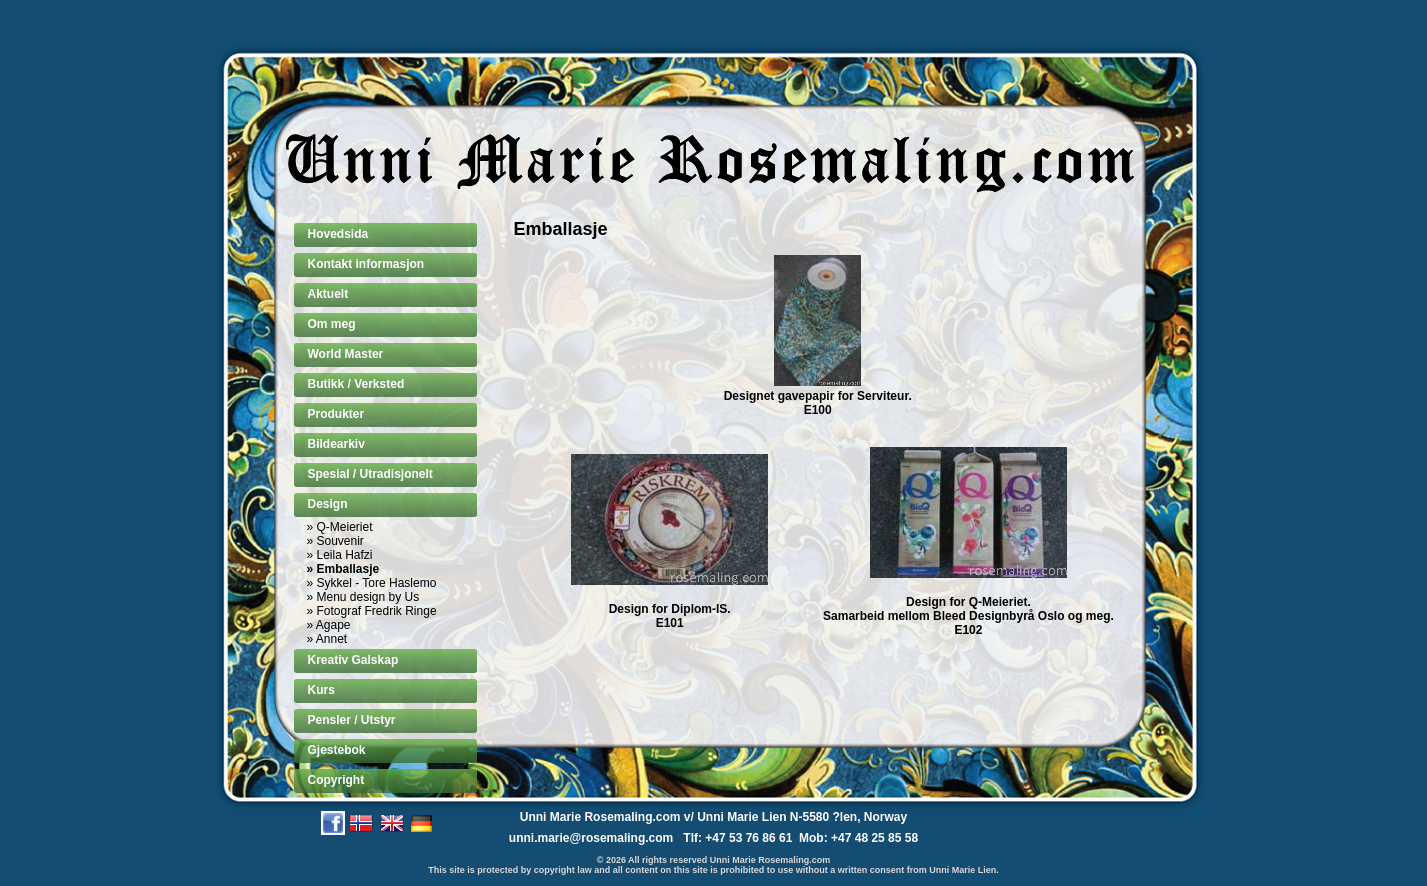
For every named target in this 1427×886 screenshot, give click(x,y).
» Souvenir (335, 541)
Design (328, 504)
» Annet (327, 639)
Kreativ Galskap (353, 660)
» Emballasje (343, 569)
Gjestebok (337, 750)
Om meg (332, 324)
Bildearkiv (336, 444)
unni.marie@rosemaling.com (591, 838)
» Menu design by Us (363, 597)
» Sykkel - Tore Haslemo (372, 583)
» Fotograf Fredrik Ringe (372, 611)
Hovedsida (338, 234)
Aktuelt (328, 294)
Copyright (336, 780)
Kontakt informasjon (366, 264)
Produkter (336, 414)
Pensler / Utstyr (352, 720)
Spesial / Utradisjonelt (370, 474)
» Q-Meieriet (340, 527)
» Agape (329, 625)
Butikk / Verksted (356, 384)
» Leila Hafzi (340, 555)
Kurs (321, 690)
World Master (346, 354)
